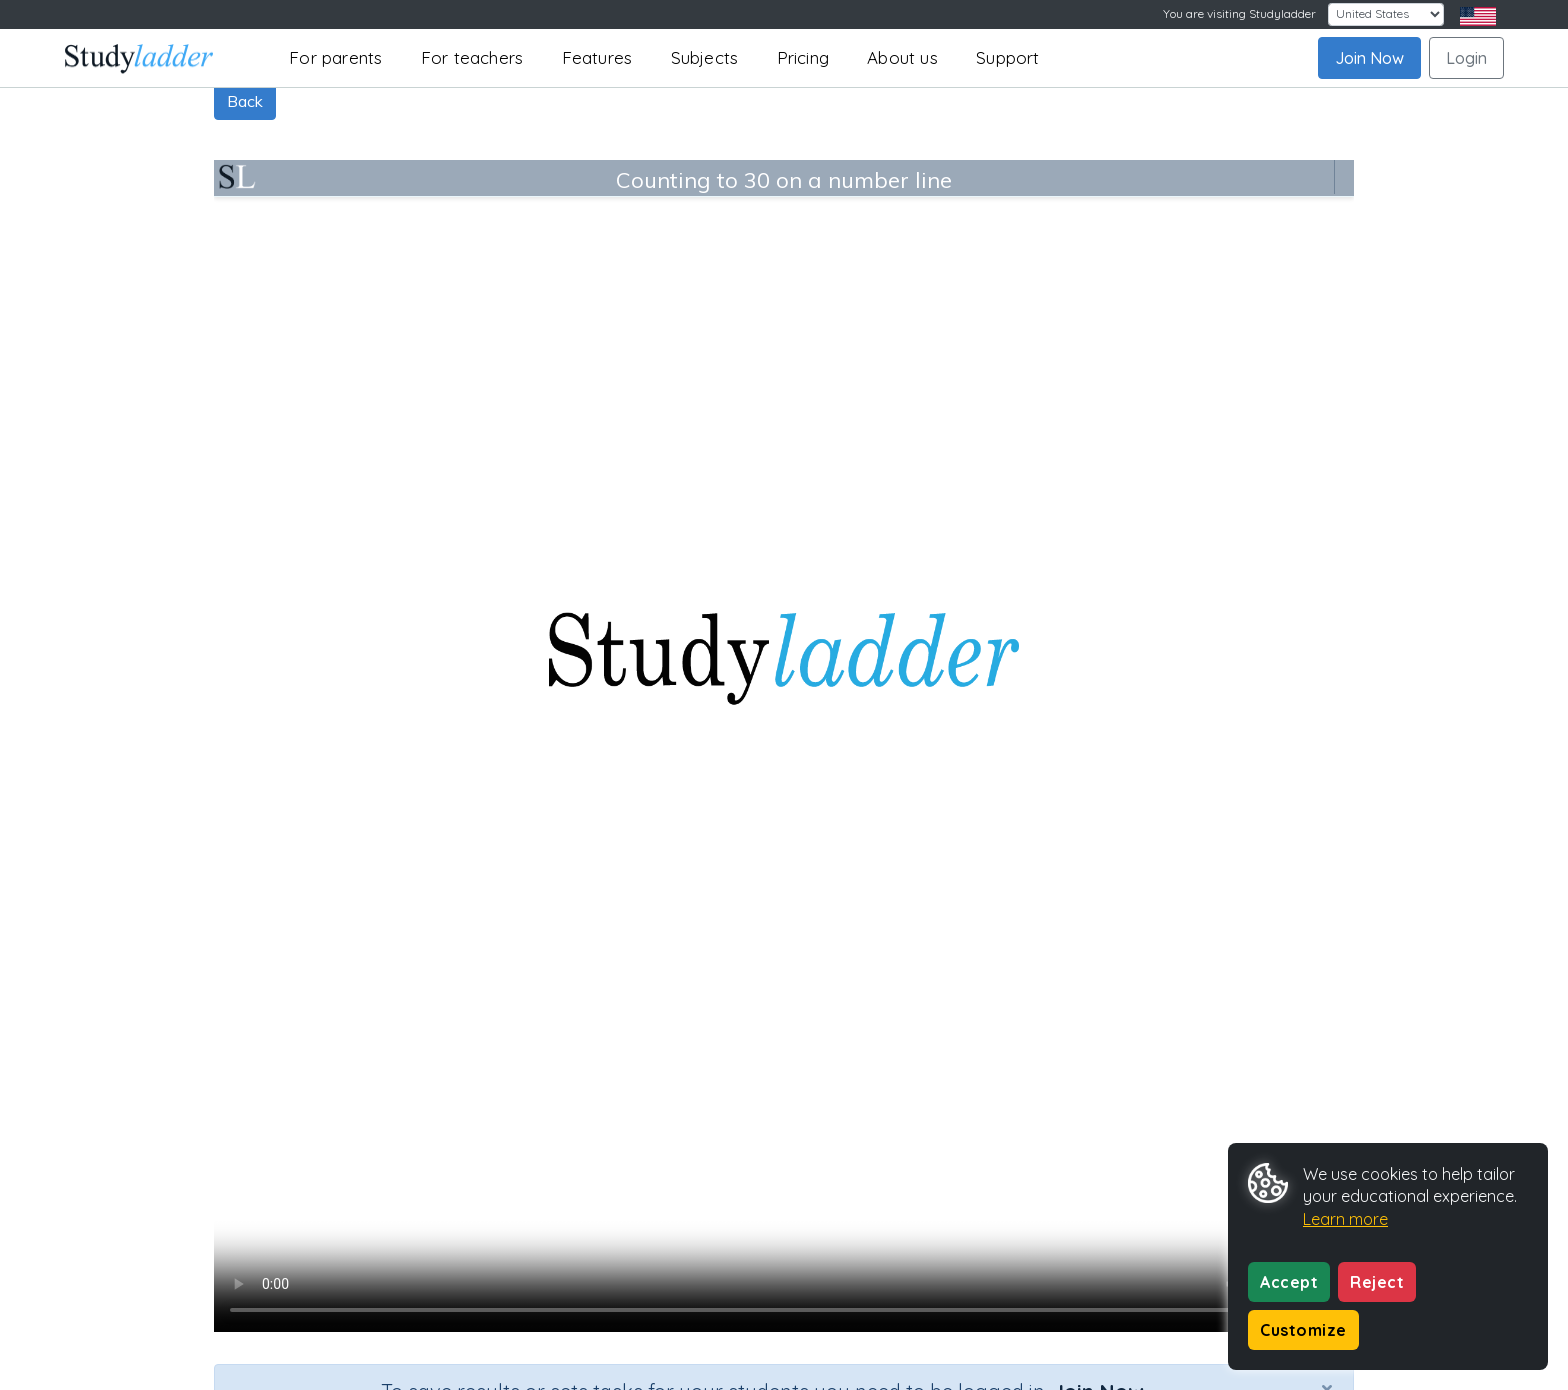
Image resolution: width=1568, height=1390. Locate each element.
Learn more (1345, 1219)
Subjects (705, 57)
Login (1466, 58)
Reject (1377, 1282)
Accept (1289, 1282)
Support (1007, 57)
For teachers (472, 57)
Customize (1303, 1330)
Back (245, 101)
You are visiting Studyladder (1239, 13)
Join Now (1369, 58)
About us (902, 57)
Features (597, 57)
